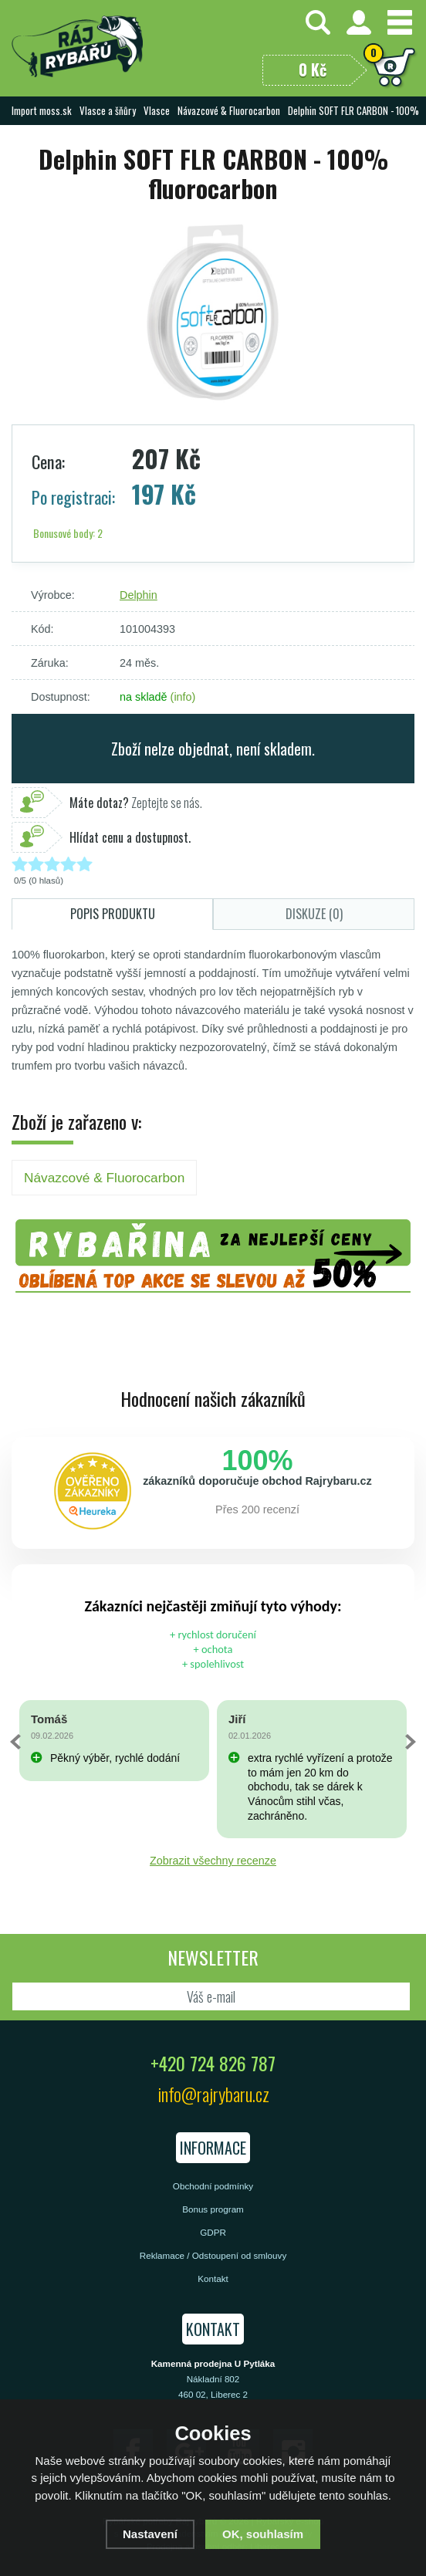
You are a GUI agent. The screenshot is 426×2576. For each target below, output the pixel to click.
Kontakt (213, 2278)
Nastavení (150, 2534)
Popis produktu (112, 913)
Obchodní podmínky (213, 2186)
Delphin (138, 595)
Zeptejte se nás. (135, 802)
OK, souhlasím (262, 2534)
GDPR (213, 2232)
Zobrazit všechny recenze (213, 1860)
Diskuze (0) (314, 913)
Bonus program (213, 2209)
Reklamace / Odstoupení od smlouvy (213, 2255)
